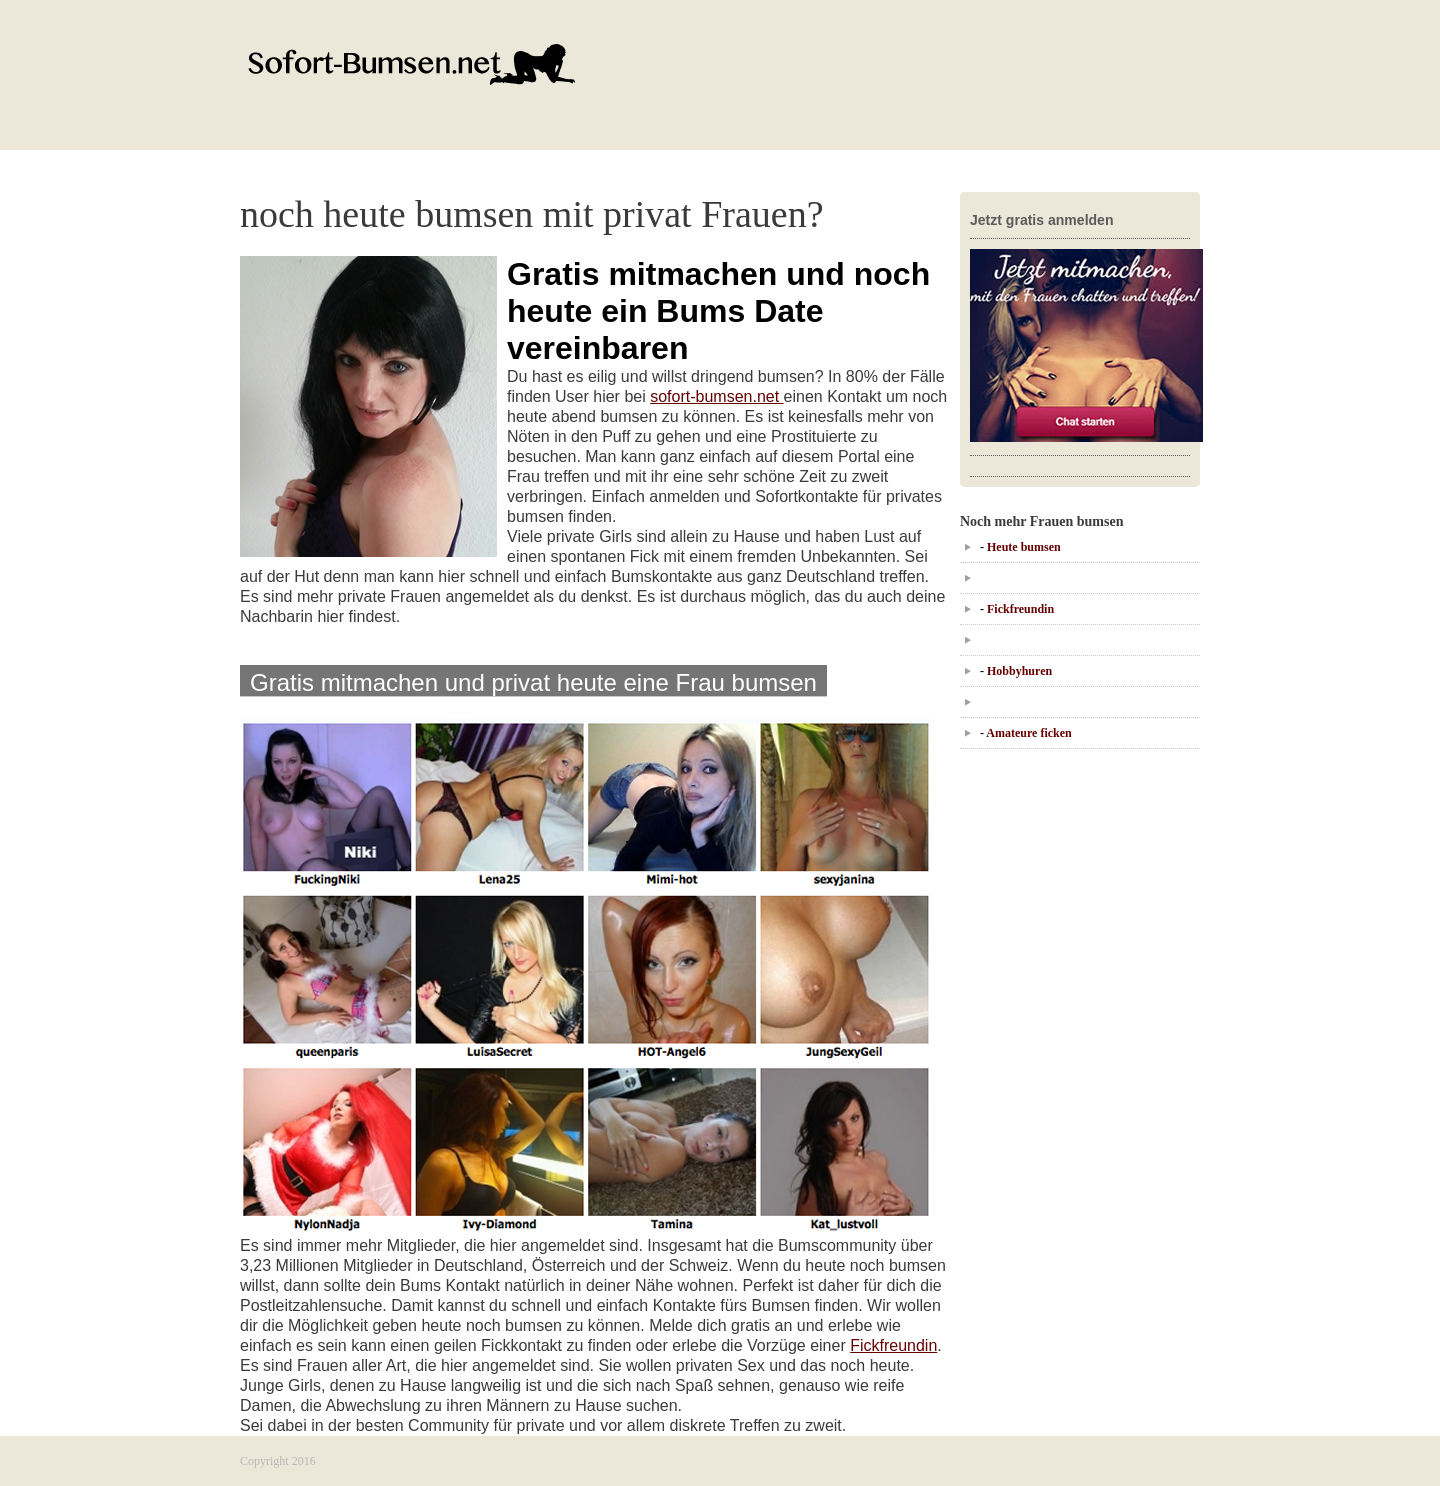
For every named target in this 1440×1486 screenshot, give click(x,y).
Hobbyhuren (1019, 671)
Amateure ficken (1028, 733)
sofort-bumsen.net (716, 396)
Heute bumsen (1024, 547)
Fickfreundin (893, 1345)
